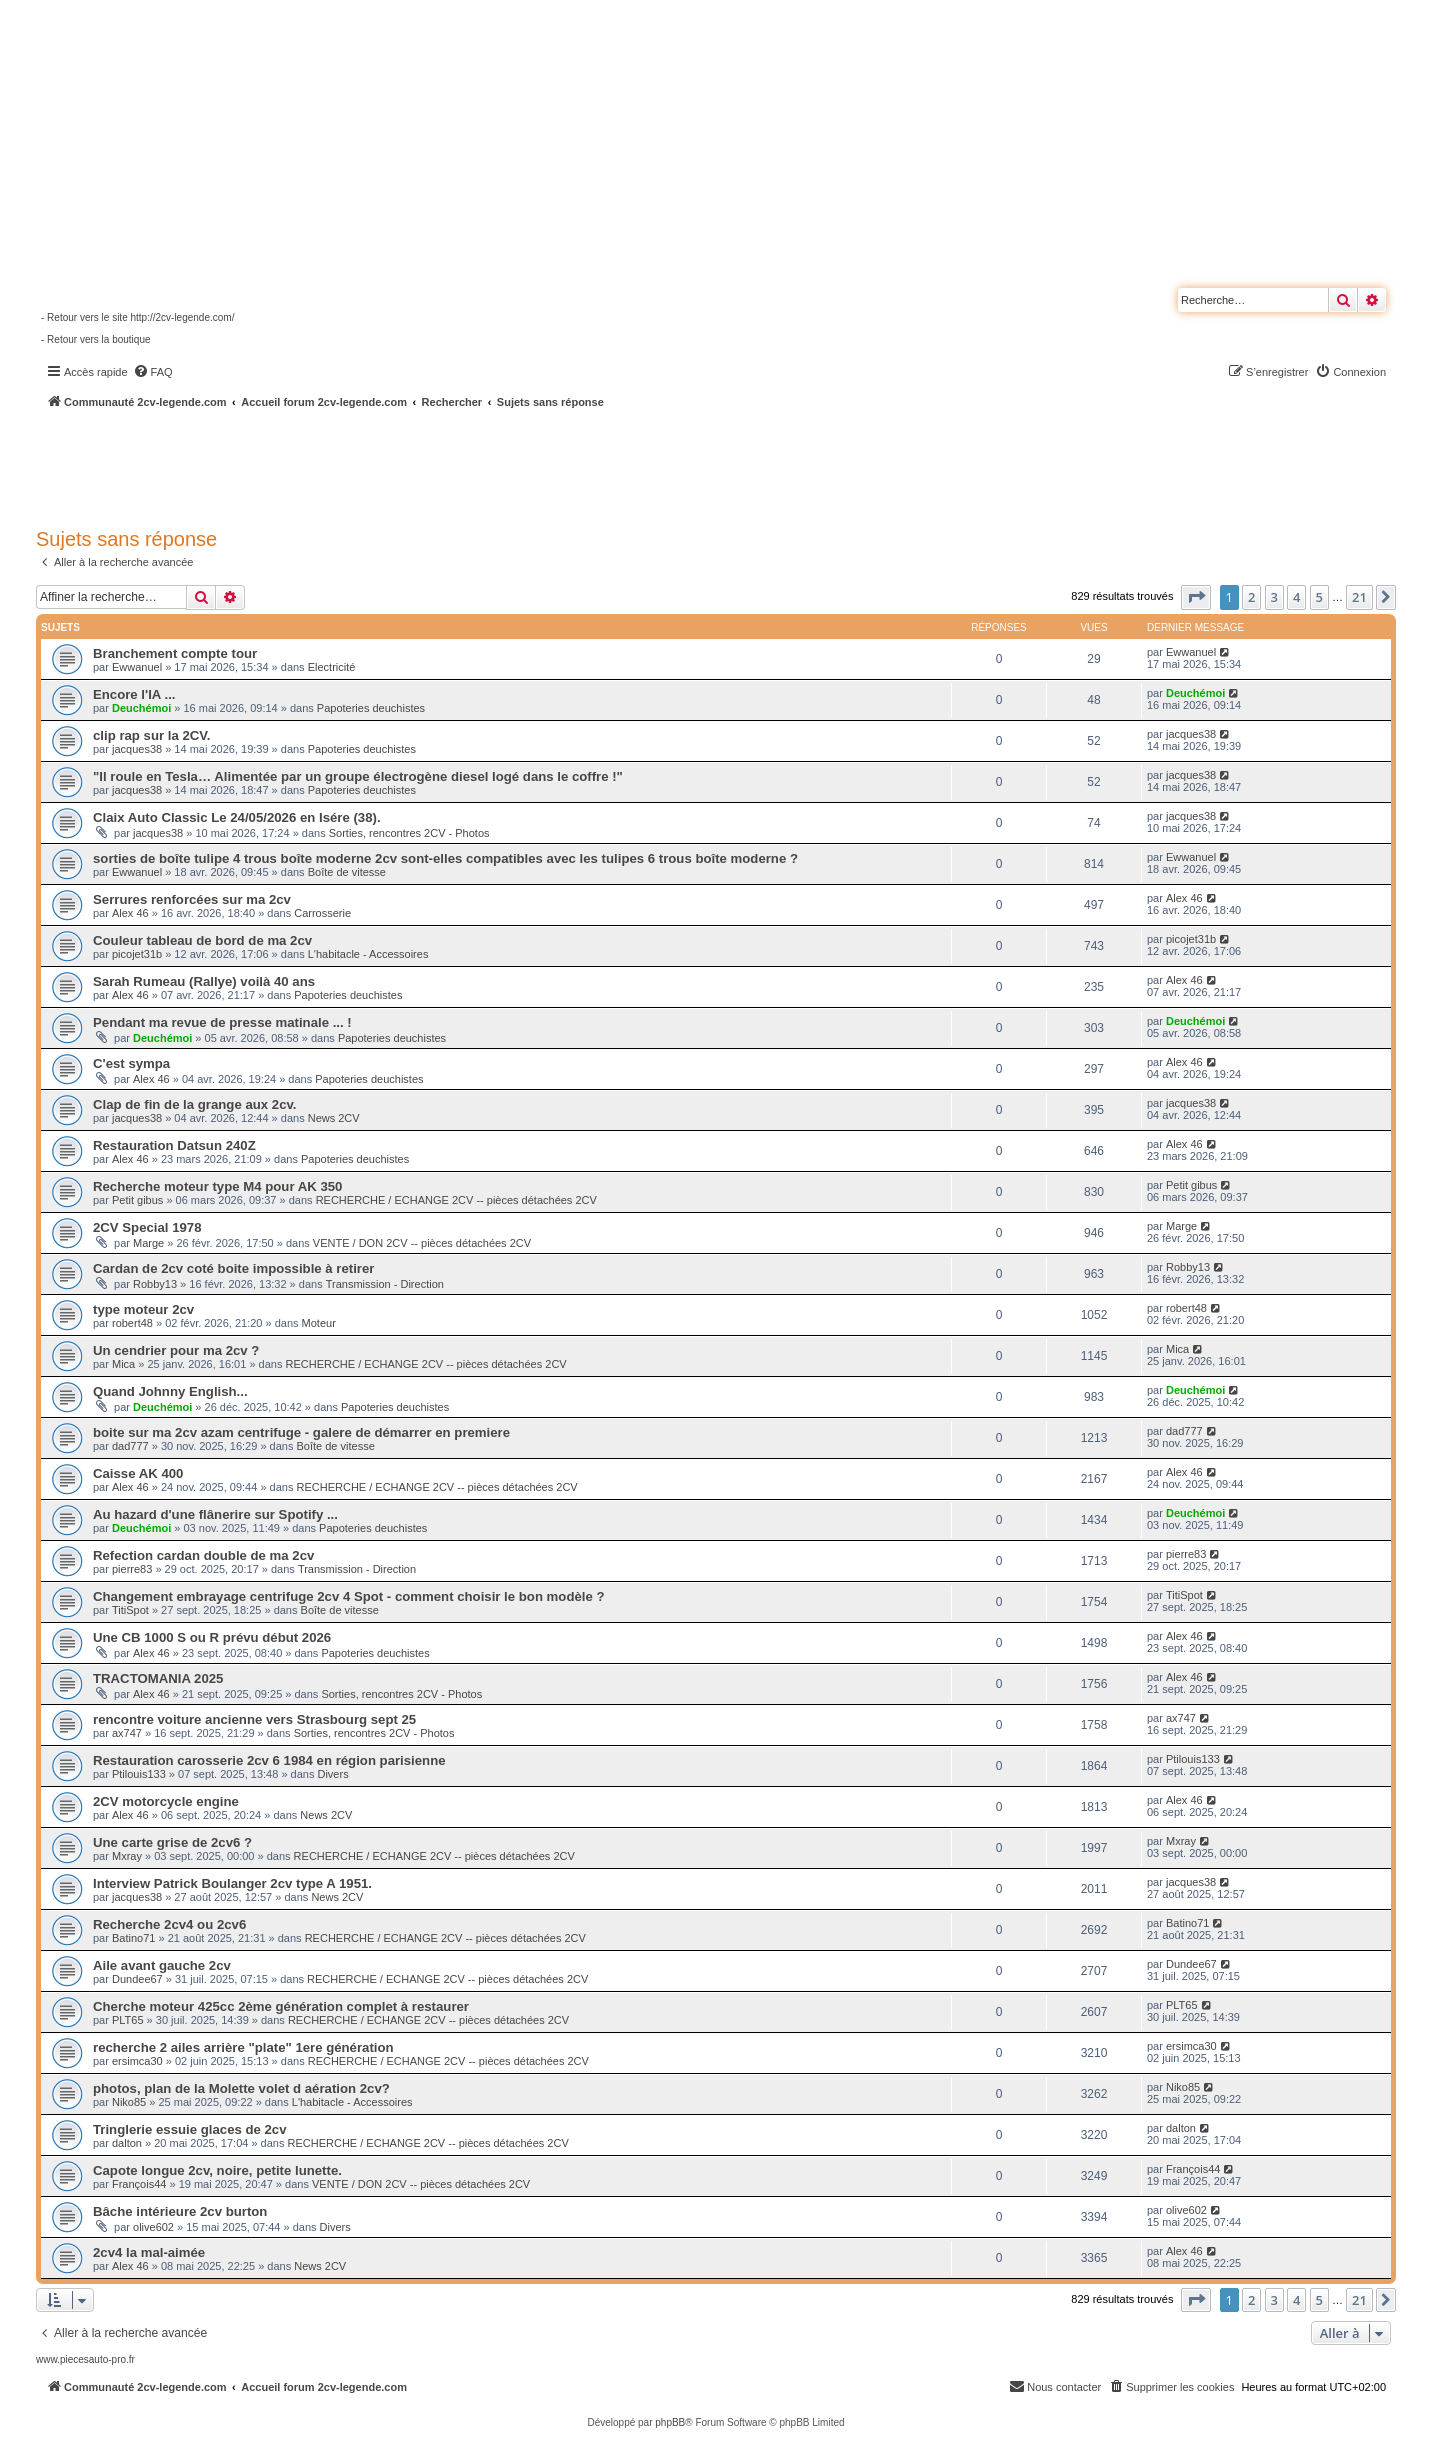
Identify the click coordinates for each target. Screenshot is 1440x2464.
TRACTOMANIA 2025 (158, 1678)
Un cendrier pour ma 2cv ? (176, 1350)
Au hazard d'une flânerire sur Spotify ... (215, 1514)
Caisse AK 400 (138, 1473)
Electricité (332, 667)
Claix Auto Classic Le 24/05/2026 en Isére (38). (237, 817)
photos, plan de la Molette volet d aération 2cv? (241, 2088)
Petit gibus (137, 1200)
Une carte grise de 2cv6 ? (172, 1842)
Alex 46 (130, 913)
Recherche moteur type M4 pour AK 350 (217, 1186)
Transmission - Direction (385, 1284)
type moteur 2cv (143, 1309)
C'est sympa (131, 1063)
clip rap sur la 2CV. (152, 735)
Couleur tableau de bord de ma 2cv (202, 940)
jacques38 (137, 749)
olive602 (153, 2227)
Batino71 (133, 1938)
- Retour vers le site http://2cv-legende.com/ (137, 317)
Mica (123, 1364)
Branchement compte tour (175, 653)
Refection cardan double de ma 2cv (203, 1555)
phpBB (670, 2422)
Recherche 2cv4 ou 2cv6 (169, 1924)
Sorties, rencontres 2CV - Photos (409, 833)
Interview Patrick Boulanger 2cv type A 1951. (232, 1883)
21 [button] (1359, 597)
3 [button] (1274, 597)
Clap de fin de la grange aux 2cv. (195, 1104)
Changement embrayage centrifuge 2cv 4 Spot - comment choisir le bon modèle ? (349, 1596)
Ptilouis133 (139, 1774)
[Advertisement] (536, 465)
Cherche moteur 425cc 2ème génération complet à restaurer (281, 2006)
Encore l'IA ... (134, 694)
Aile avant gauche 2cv (162, 1965)
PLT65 (128, 2020)
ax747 (127, 1733)
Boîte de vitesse (347, 872)
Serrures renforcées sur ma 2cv (192, 899)
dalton (127, 2143)
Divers (332, 1774)
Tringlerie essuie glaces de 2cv (190, 2129)
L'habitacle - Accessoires (368, 954)
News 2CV (334, 1118)
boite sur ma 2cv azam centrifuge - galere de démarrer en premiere (301, 1432)
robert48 (132, 1323)
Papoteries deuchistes (371, 708)
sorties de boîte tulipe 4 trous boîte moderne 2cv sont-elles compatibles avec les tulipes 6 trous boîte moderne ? (445, 858)
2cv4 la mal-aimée (149, 2252)
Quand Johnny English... (170, 1391)
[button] (1196, 597)
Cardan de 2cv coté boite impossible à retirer (233, 1268)
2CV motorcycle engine (166, 1801)
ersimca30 (137, 2061)
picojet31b (137, 954)
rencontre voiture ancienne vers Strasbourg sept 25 (254, 1719)
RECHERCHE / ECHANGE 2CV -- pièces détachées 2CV (456, 1200)
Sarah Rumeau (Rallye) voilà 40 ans (204, 981)
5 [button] (1319, 597)
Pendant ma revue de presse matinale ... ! (222, 1022)
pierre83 (132, 1569)
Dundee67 (137, 1979)
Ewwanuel (137, 667)
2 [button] (1251, 597)
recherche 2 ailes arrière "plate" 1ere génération (243, 2047)
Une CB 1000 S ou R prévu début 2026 (212, 1637)
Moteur (319, 1323)
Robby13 (155, 1284)
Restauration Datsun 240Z (174, 1145)
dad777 (130, 1446)
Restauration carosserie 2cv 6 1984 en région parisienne (269, 1760)
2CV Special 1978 (147, 1227)
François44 (139, 2184)
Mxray (127, 1856)
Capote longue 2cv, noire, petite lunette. (217, 2170)
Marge (148, 1243)
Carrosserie (322, 913)
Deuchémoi (141, 708)
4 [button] (1296, 597)
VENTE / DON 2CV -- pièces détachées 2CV (422, 1243)
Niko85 (129, 2102)
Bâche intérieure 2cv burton (180, 2211)
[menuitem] (153, 372)
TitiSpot (130, 1610)
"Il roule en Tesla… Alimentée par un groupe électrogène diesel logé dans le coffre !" (358, 776)
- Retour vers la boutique (96, 339)
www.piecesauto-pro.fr (85, 2359)
